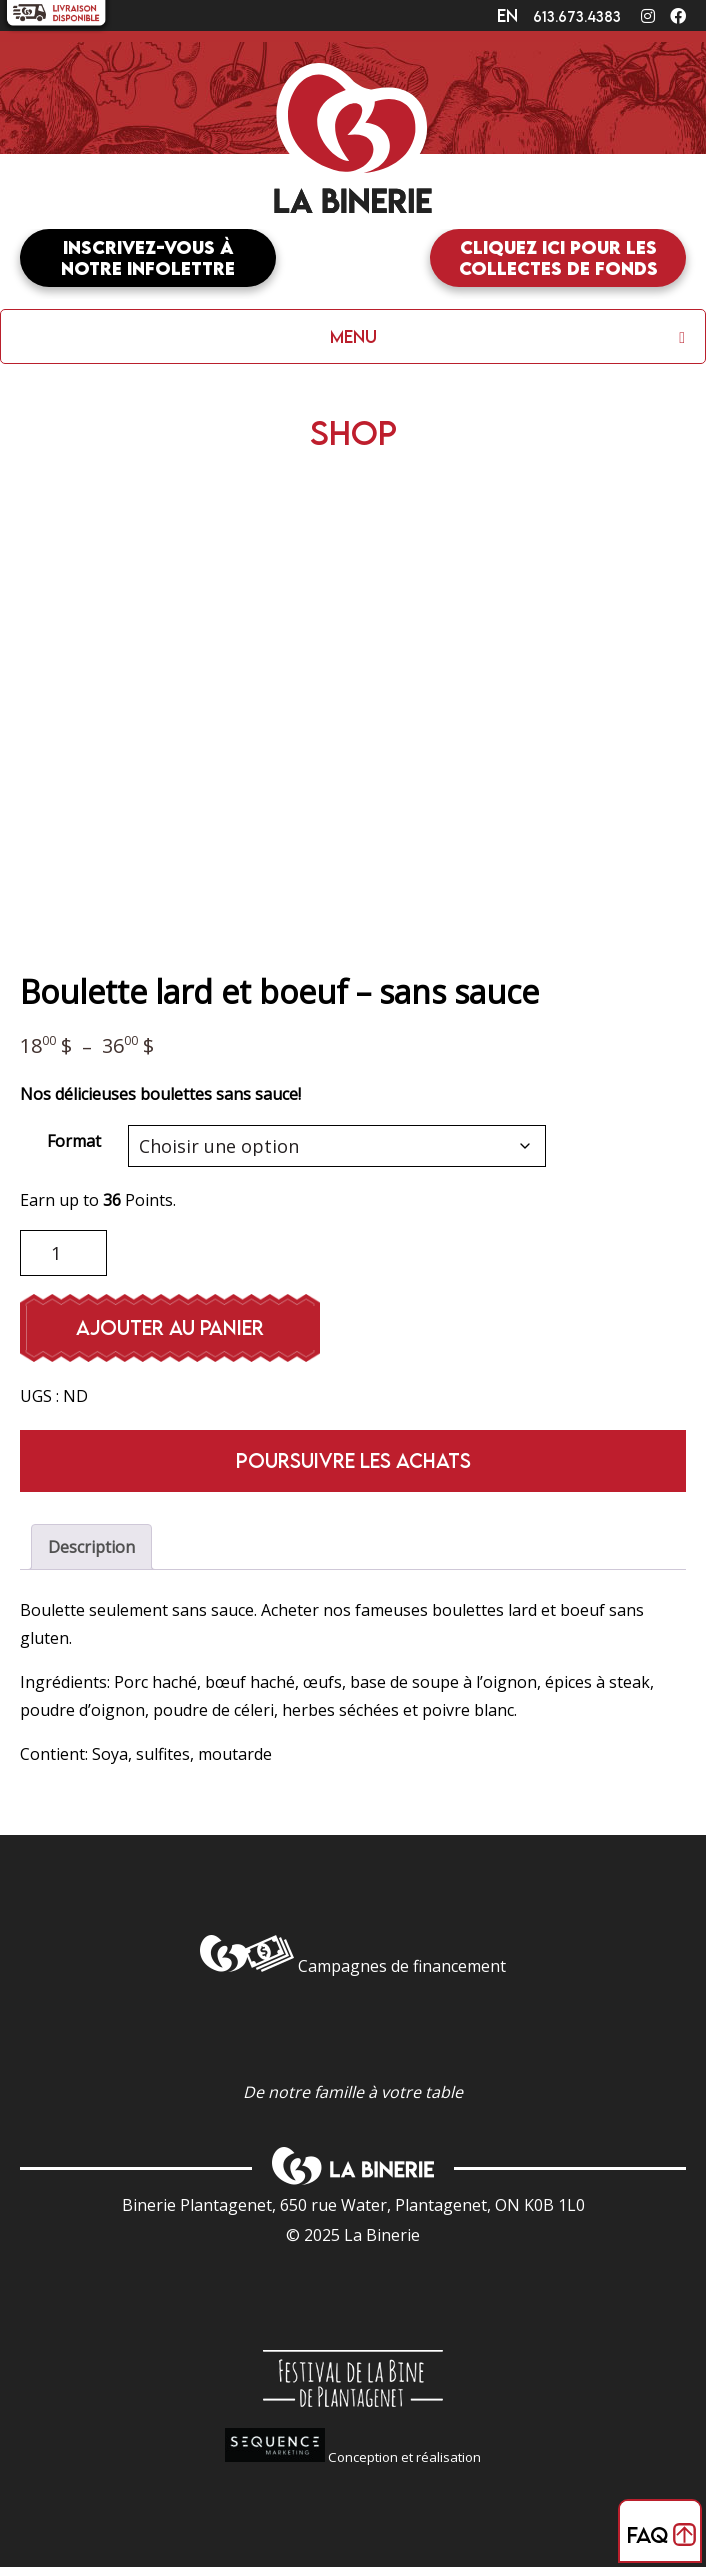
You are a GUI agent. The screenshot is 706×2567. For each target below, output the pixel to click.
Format (74, 1141)
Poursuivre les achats (353, 1460)
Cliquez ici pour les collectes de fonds (558, 258)
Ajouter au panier (170, 1327)
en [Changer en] (507, 15)
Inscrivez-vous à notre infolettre (148, 258)
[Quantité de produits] (63, 1253)
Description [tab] (91, 1547)
